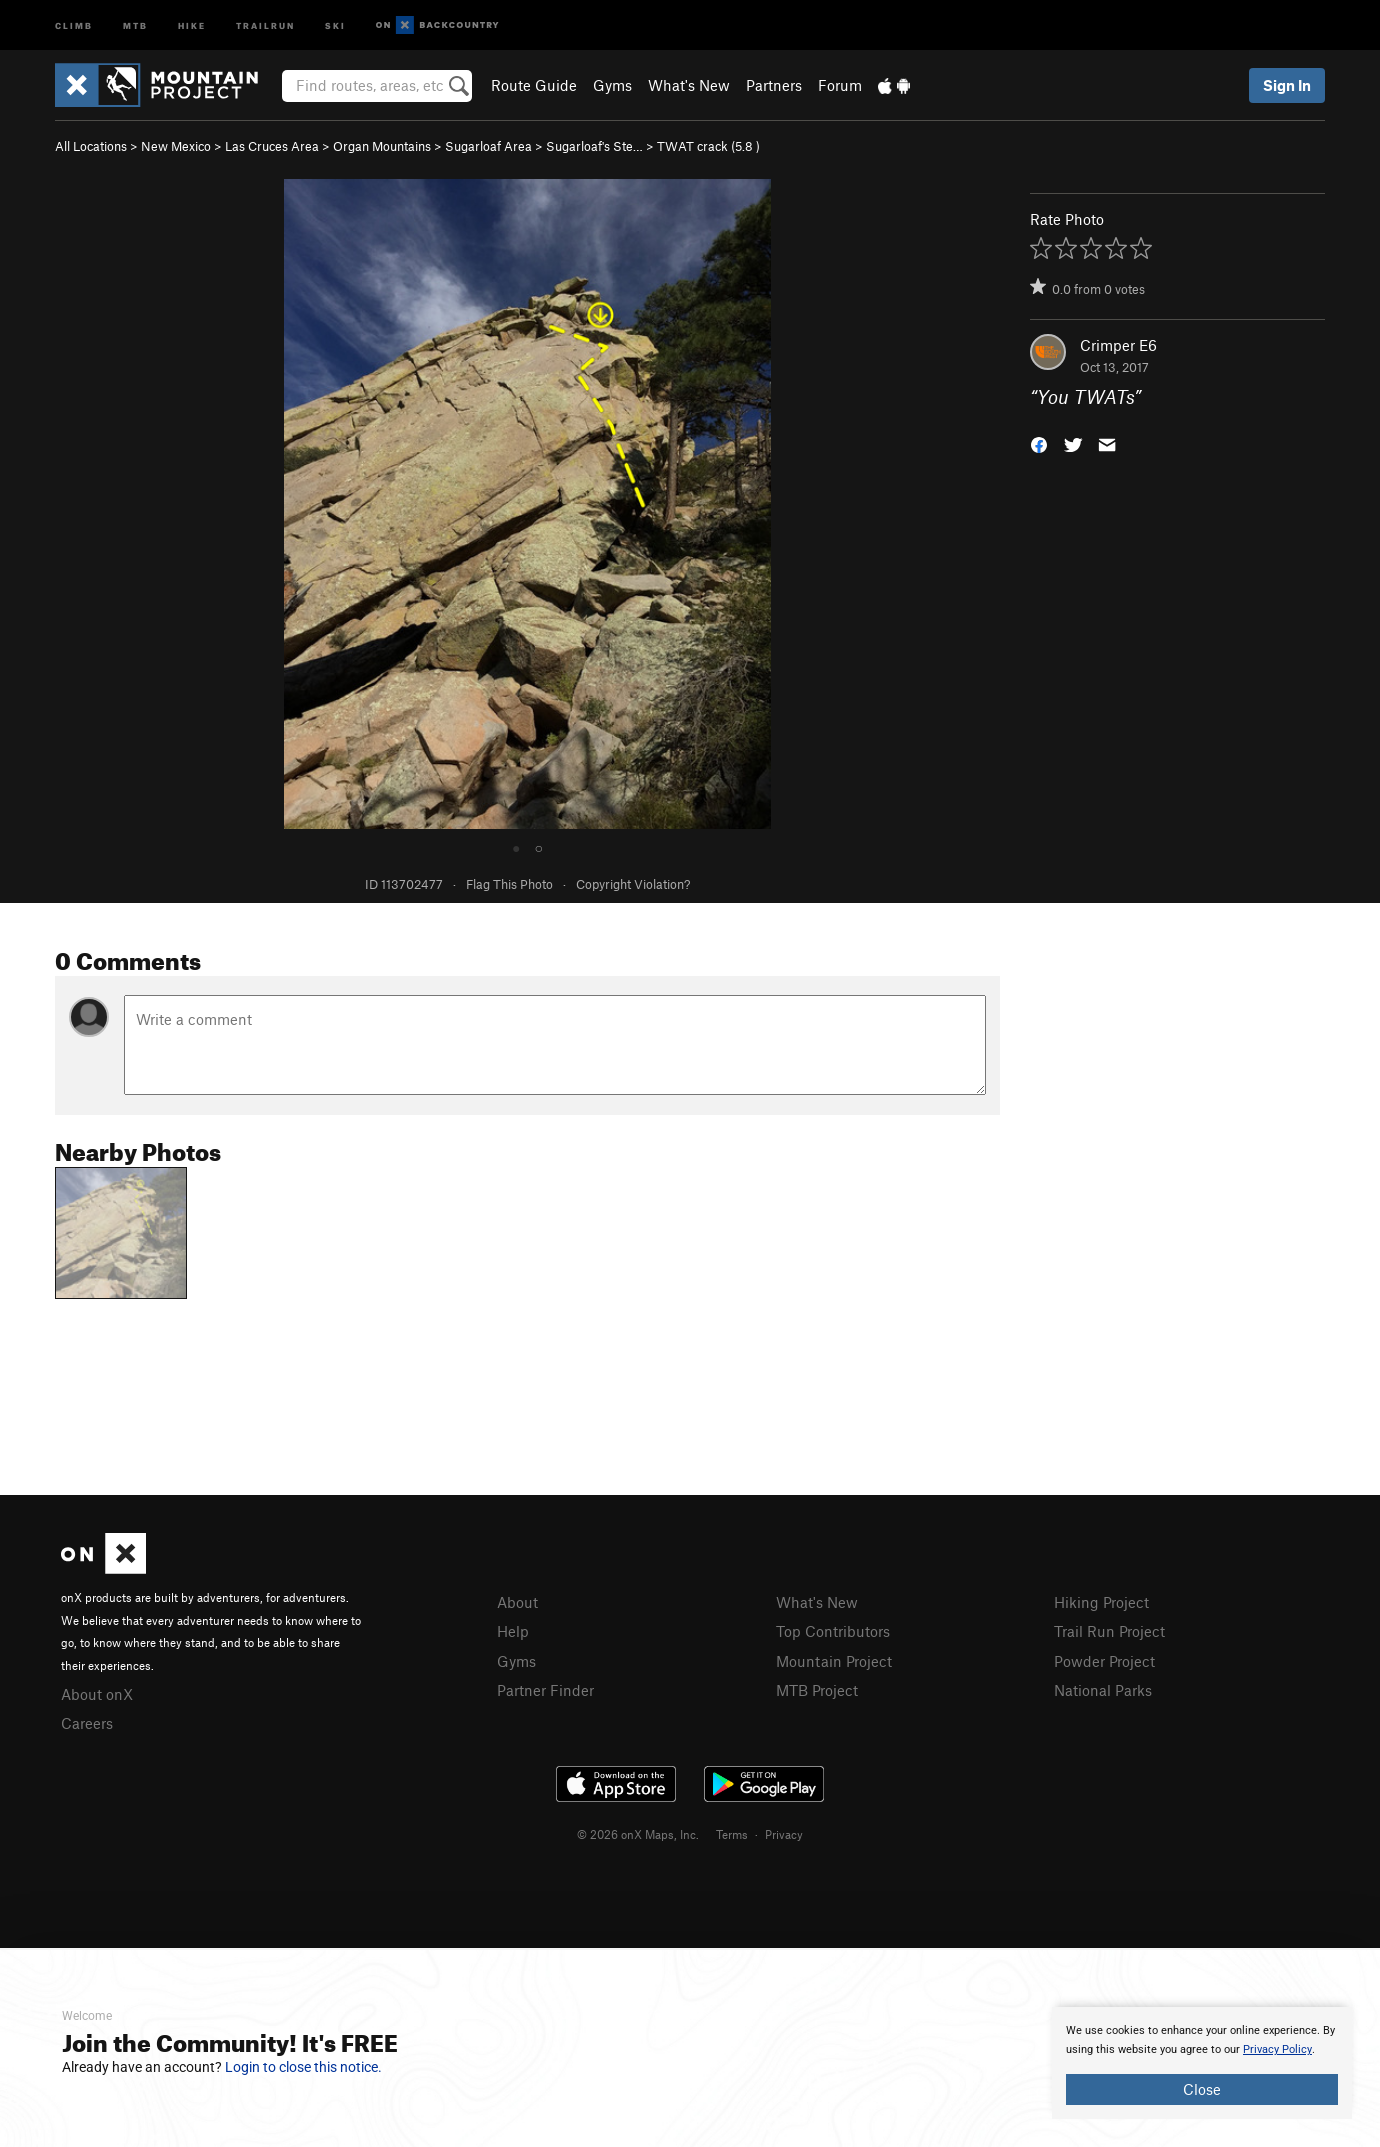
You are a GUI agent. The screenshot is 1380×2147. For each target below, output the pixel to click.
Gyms (612, 85)
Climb (74, 24)
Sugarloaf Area (488, 146)
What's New (689, 85)
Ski (335, 24)
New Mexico (176, 146)
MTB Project (817, 1690)
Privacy (784, 1834)
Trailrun (265, 24)
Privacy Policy (1277, 2049)
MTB (135, 24)
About (517, 1602)
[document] (1202, 2063)
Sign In (1287, 85)
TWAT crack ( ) (708, 146)
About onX (97, 1694)
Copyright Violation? (633, 884)
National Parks (1103, 1690)
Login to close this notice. (303, 2067)
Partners (774, 85)
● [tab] (516, 847)
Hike (192, 24)
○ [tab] (539, 847)
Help (513, 1631)
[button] (1039, 443)
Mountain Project (834, 1661)
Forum (840, 85)
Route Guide (534, 85)
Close (1202, 2089)
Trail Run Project (1109, 1631)
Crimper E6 (1118, 345)
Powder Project (1104, 1661)
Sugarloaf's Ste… (594, 146)
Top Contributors (833, 1631)
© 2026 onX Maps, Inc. (638, 1834)
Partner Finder (545, 1690)
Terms (732, 1834)
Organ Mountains (382, 146)
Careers (87, 1723)
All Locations (91, 146)
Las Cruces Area (272, 146)
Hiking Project (1101, 1602)
